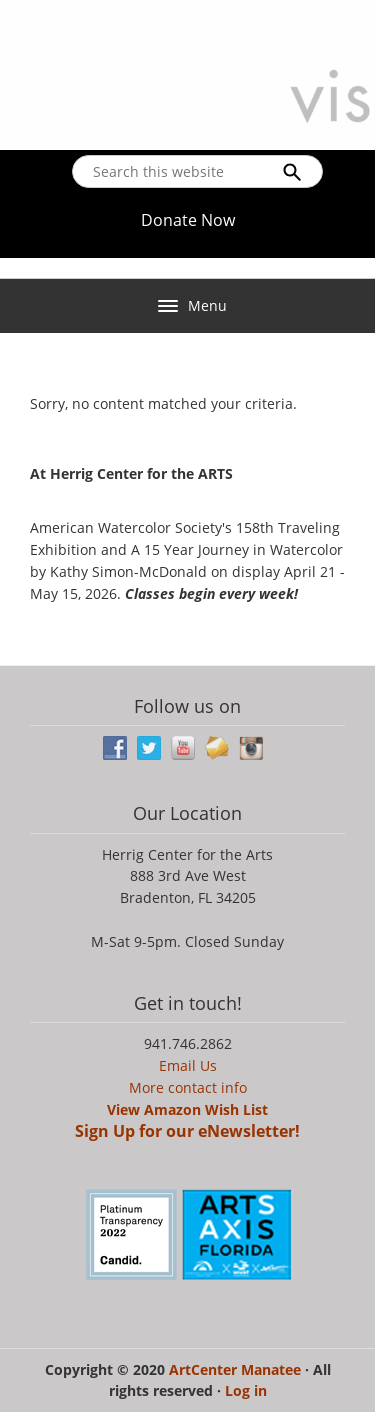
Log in (246, 1390)
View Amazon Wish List (187, 1109)
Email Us (188, 1065)
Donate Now (188, 220)
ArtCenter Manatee (237, 1369)
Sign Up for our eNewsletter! (187, 1131)
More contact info (188, 1087)
